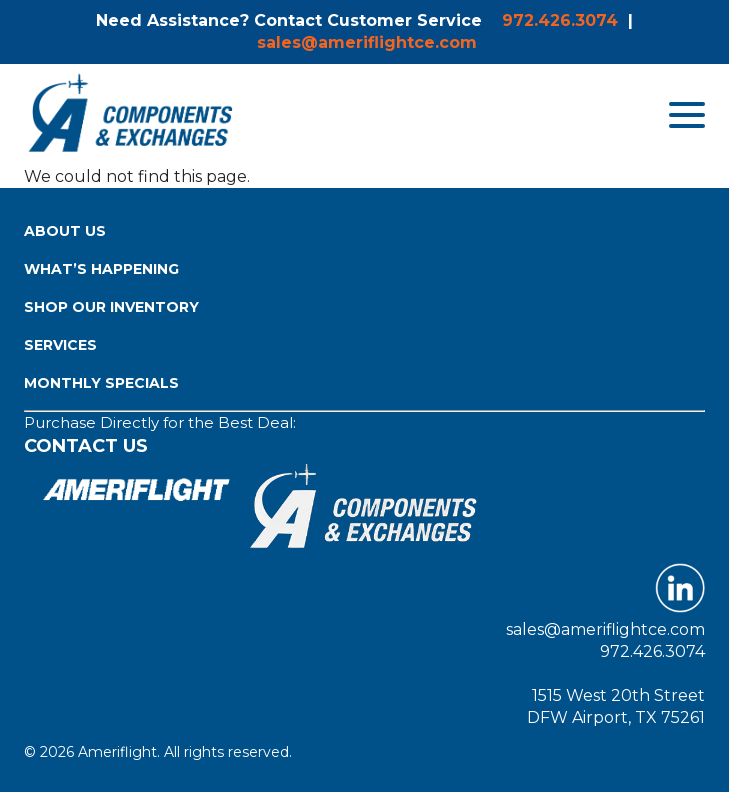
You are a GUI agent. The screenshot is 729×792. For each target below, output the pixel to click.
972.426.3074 (560, 20)
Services (60, 345)
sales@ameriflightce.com (367, 42)
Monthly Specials (101, 383)
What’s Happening (101, 269)
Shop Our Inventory (111, 307)
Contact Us (86, 446)
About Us (65, 231)
